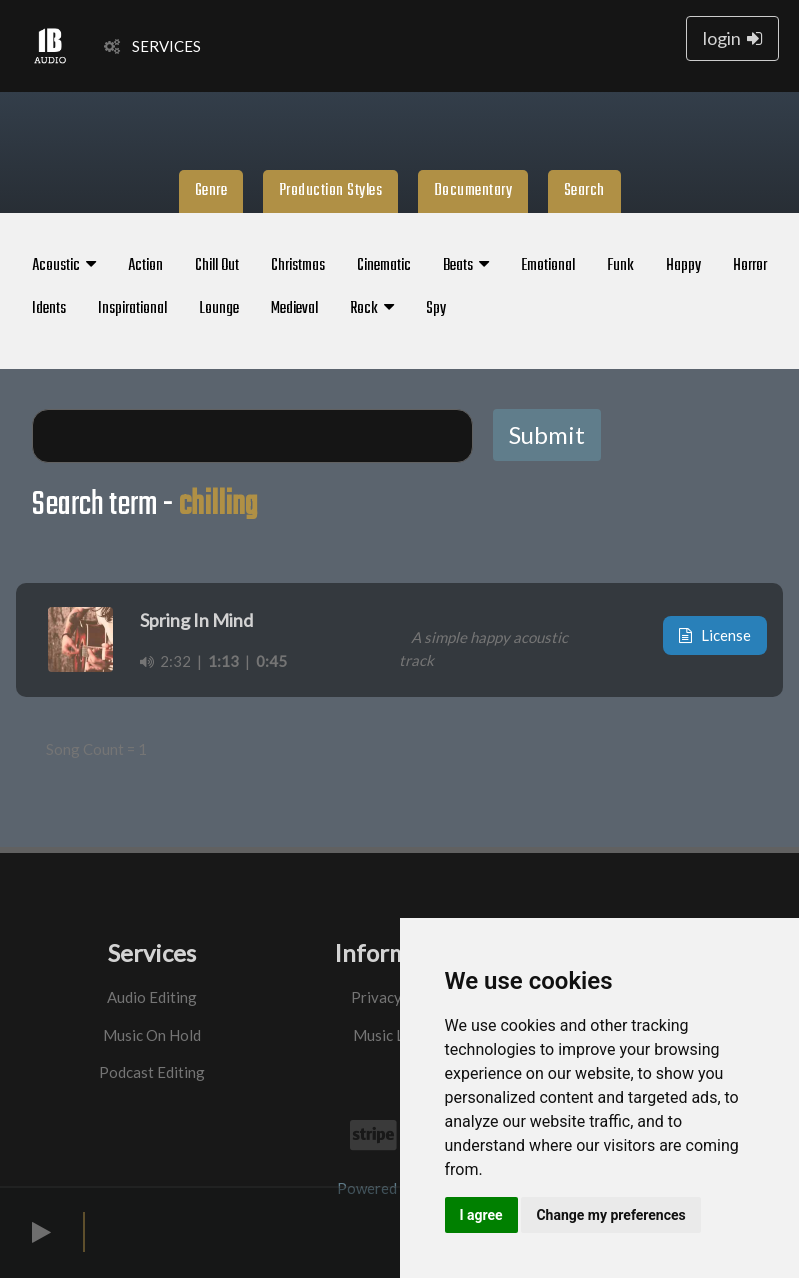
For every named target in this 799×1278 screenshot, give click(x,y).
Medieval (294, 309)
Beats (466, 266)
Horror (750, 266)
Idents (49, 309)
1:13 (223, 661)
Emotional (548, 266)
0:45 (271, 661)
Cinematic (384, 266)
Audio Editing (152, 997)
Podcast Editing (152, 1072)
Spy (436, 309)
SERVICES (152, 46)
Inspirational (132, 309)
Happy (683, 266)
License (715, 635)
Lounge (219, 309)
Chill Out (217, 266)
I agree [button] (481, 1215)
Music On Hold (152, 1035)
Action (145, 266)
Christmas (298, 266)
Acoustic (64, 266)
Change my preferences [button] (610, 1215)
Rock (372, 309)
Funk (620, 266)
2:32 (165, 661)
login (732, 38)
